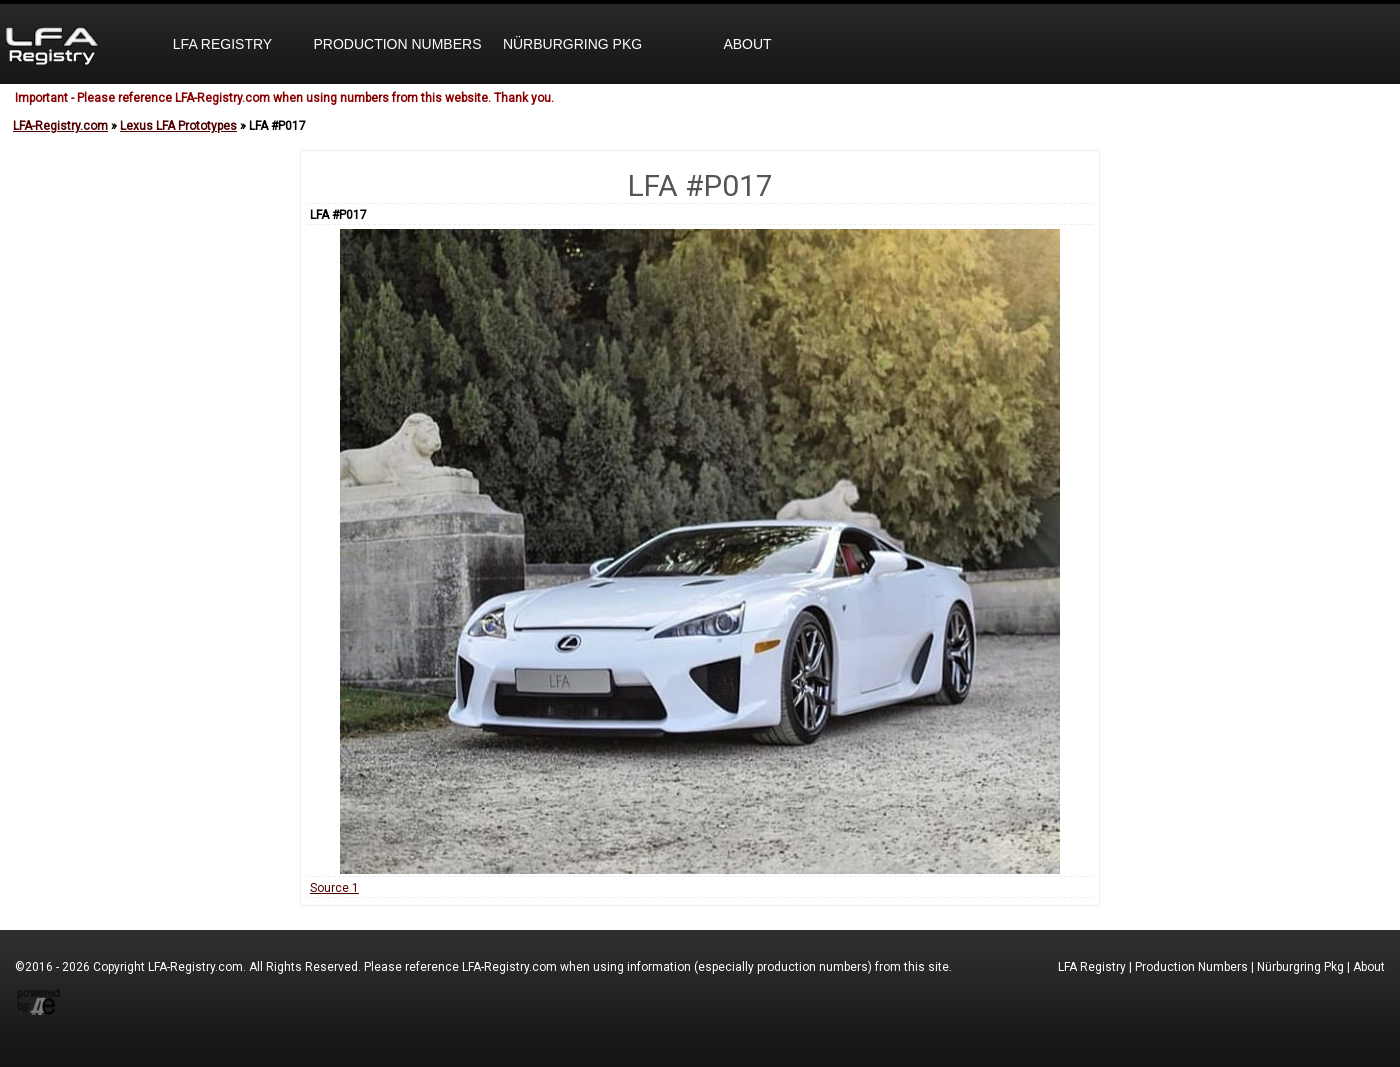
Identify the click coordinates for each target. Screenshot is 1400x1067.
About (747, 44)
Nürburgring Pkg (572, 44)
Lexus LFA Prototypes (178, 126)
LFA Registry (222, 44)
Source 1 (334, 888)
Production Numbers (397, 44)
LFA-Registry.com (60, 126)
